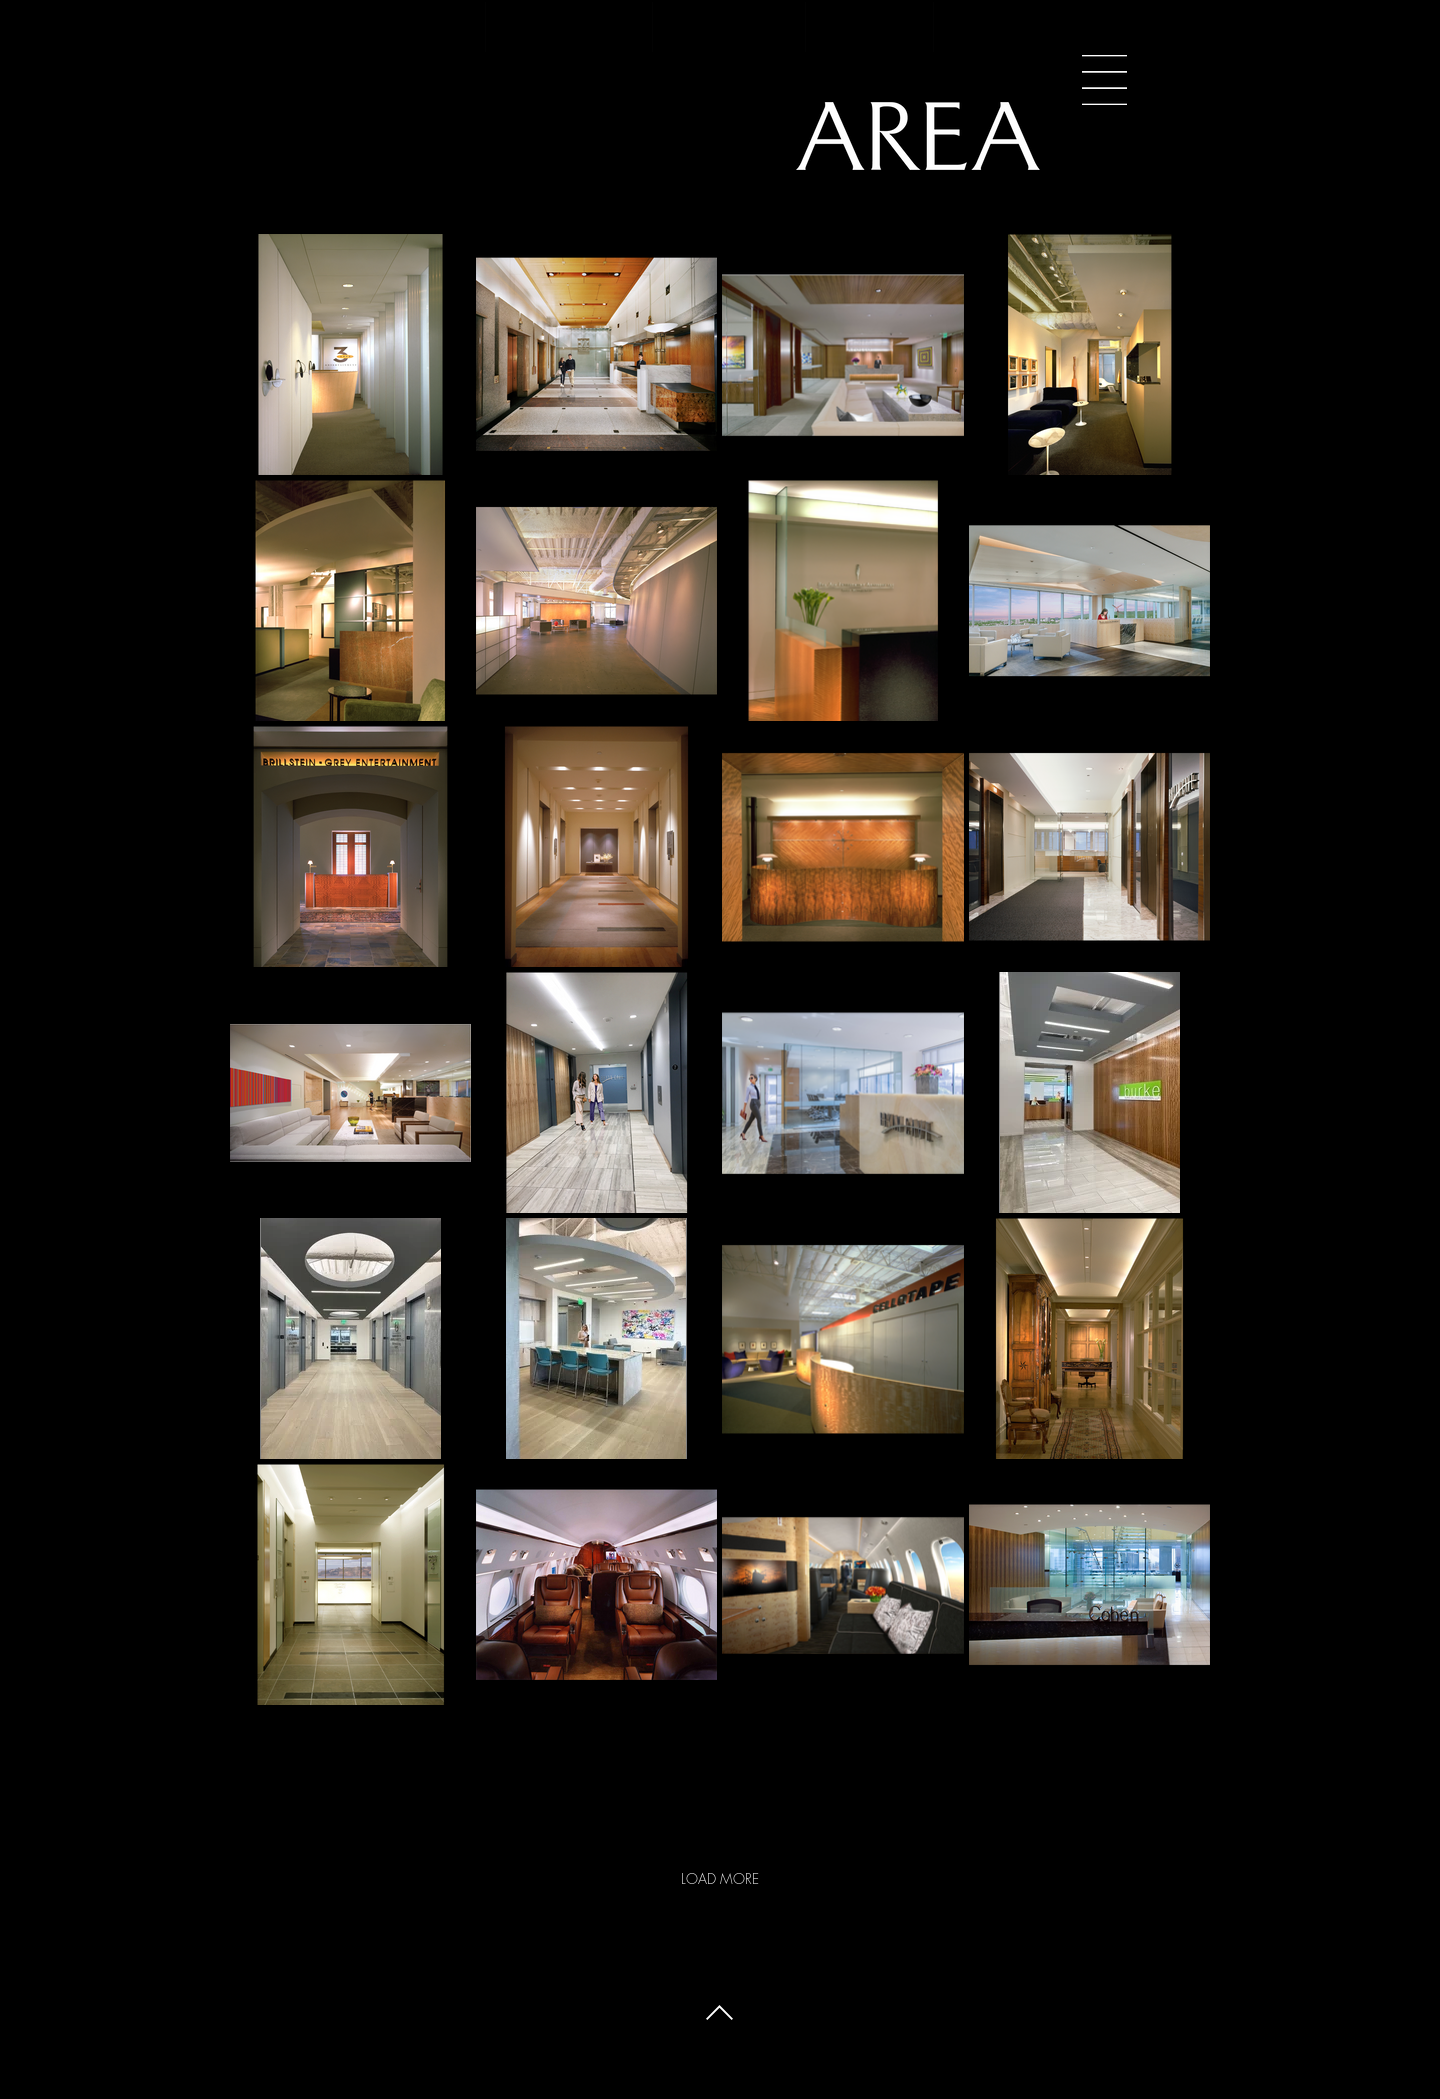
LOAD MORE (720, 1878)
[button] (1104, 80)
